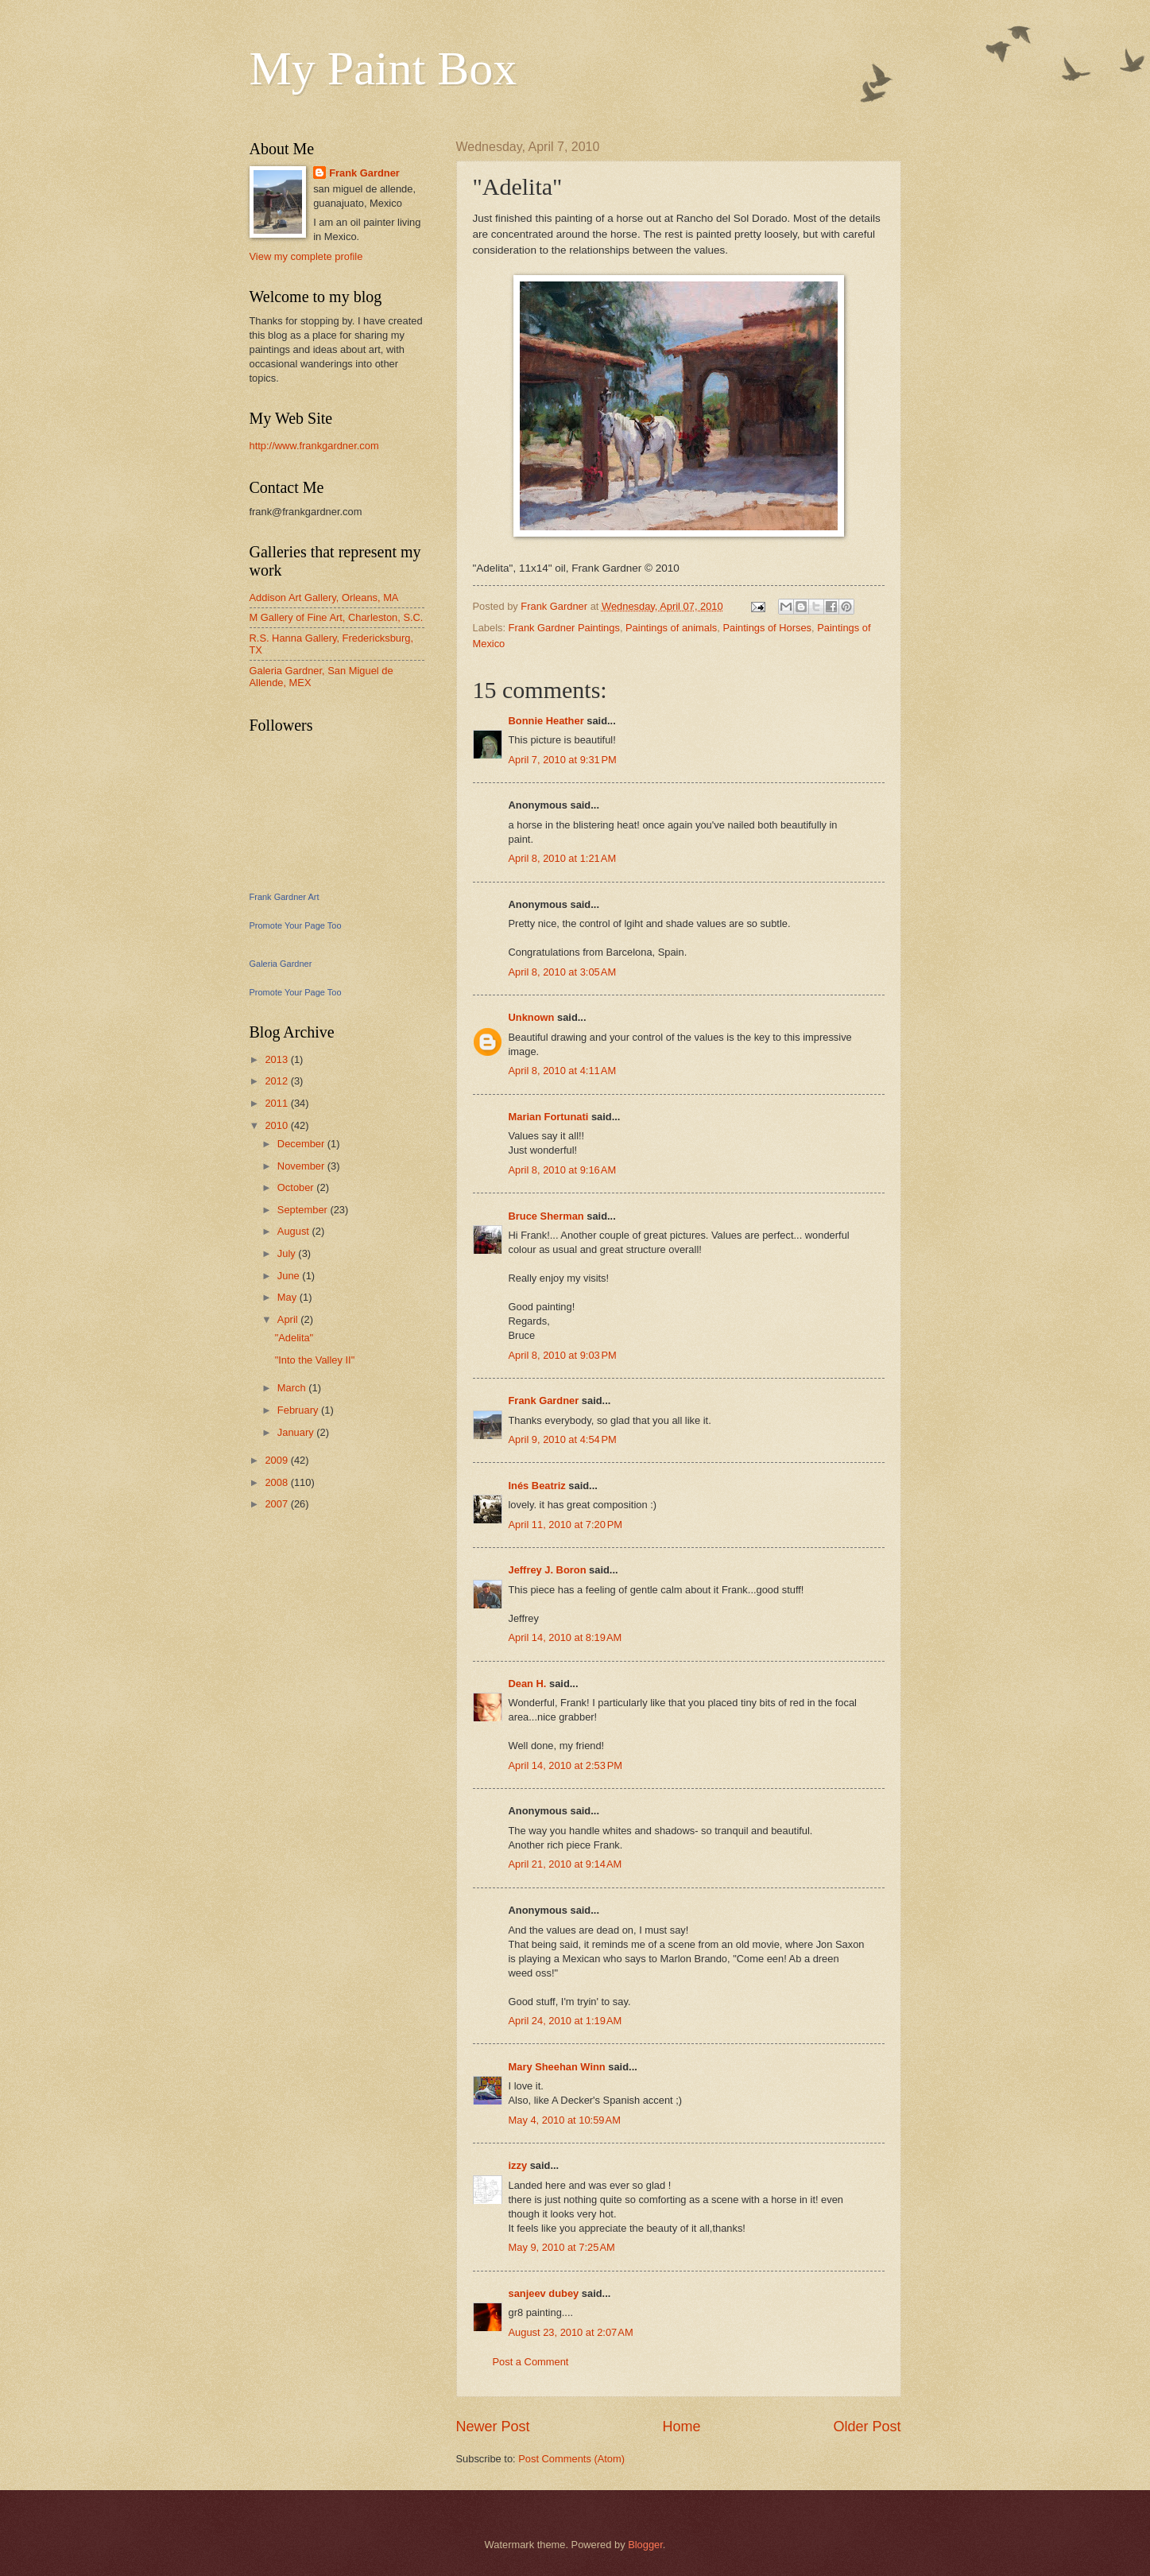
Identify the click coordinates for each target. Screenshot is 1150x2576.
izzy (518, 2165)
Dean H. (528, 1684)
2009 (277, 1460)
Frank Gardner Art (284, 897)
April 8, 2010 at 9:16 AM (563, 1170)
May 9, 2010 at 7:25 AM (562, 2247)
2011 (277, 1103)
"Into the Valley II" (315, 1360)
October (296, 1187)
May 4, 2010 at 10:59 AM (565, 2120)
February (299, 1410)
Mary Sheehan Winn (557, 2067)
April (288, 1319)
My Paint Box (383, 68)
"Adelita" (294, 1338)
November (302, 1166)
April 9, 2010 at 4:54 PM (563, 1439)
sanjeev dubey (544, 2293)
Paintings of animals (671, 628)
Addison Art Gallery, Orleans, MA (324, 597)
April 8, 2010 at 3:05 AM (563, 972)
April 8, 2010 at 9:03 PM (563, 1355)
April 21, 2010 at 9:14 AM (565, 1864)
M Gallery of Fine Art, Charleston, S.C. (337, 617)
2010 (277, 1125)
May (288, 1297)
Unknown (532, 1017)
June (290, 1276)
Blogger (645, 2545)
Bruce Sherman (546, 1216)
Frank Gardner (544, 1400)
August (294, 1231)
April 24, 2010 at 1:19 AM (565, 2021)
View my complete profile (306, 256)
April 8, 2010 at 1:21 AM (563, 858)
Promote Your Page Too (296, 925)
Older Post (866, 2426)
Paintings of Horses (766, 628)
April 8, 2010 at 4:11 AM (563, 1071)
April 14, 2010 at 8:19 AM (565, 1637)
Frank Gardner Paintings (564, 628)
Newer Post (493, 2426)
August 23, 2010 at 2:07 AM (571, 2332)
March (292, 1388)
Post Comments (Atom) (571, 2459)
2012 (277, 1081)
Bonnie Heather (546, 721)
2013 (277, 1059)
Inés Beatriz (537, 1486)
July (287, 1253)
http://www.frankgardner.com (314, 446)
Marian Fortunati (549, 1117)
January (296, 1432)
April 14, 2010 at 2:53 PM (566, 1765)
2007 (277, 1504)
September (304, 1210)
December (302, 1144)
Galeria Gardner (281, 963)
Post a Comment (531, 2362)
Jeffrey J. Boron (549, 1570)
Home (681, 2426)
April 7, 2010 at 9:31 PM (563, 760)
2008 (277, 1482)
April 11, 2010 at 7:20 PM (566, 1524)
